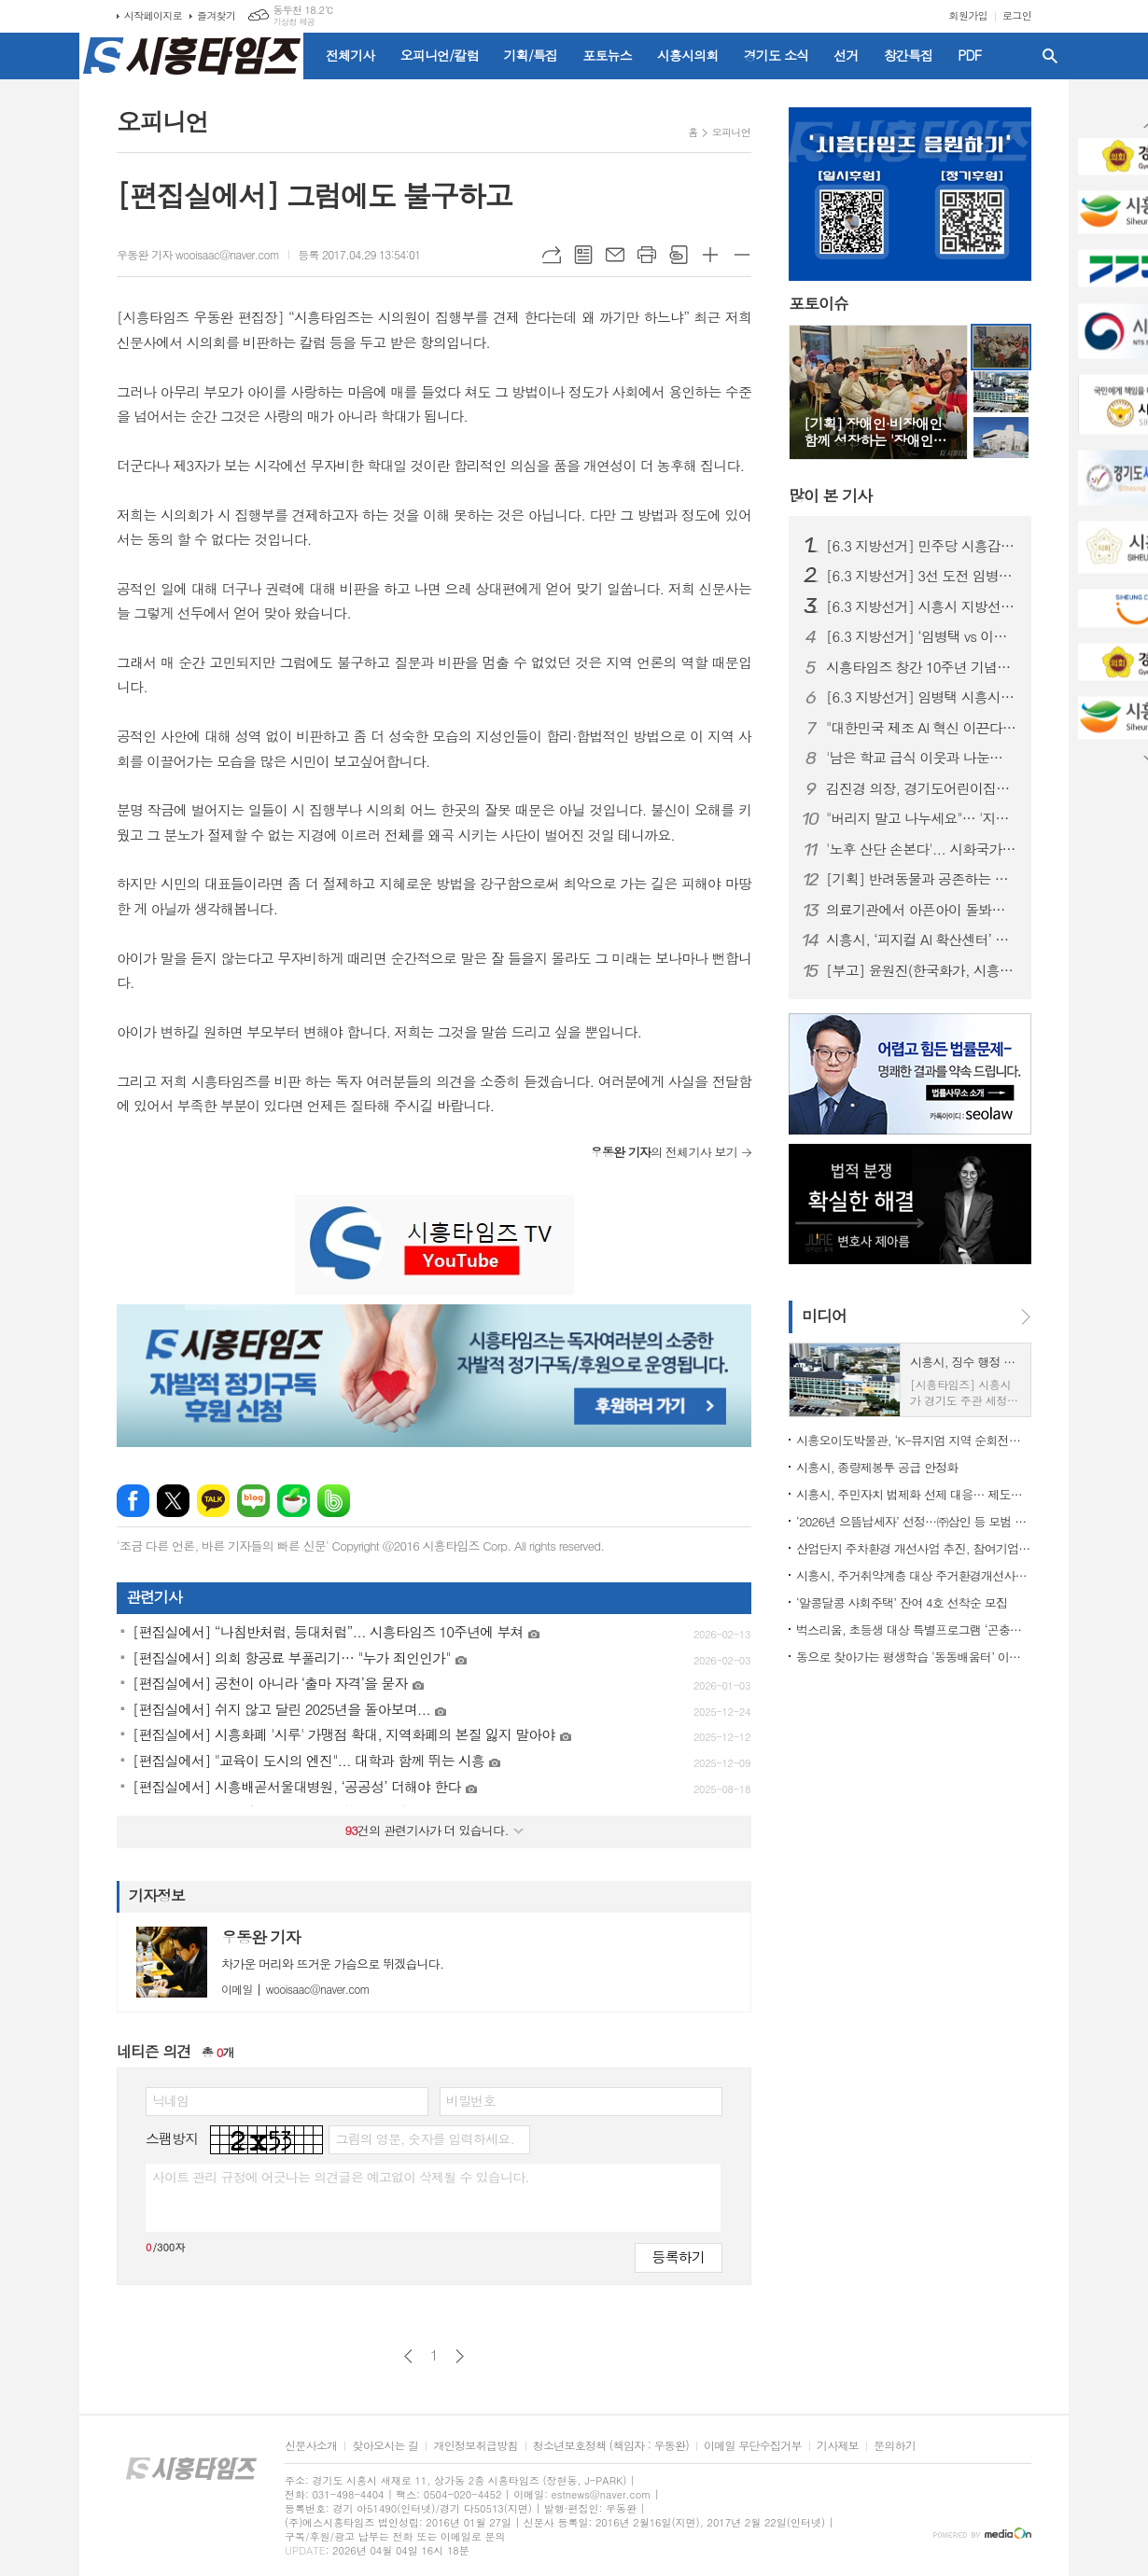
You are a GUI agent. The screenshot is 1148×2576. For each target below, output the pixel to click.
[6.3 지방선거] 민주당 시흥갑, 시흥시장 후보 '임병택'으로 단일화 (921, 545)
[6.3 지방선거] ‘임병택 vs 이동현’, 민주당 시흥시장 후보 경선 (921, 636)
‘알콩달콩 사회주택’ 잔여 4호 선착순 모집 (901, 1602)
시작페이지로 (153, 15)
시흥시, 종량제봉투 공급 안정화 (877, 1467)
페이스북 (133, 1500)
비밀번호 (471, 2100)
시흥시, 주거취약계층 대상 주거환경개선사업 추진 (913, 1575)
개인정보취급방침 (475, 2446)
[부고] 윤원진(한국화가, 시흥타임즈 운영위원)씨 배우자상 (921, 970)
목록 (583, 254)
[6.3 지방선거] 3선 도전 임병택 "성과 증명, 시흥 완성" (921, 575)
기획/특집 (531, 55)
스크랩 (678, 254)
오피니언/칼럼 (439, 55)
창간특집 (908, 55)
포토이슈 (818, 304)
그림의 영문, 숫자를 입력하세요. (424, 2138)
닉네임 (170, 2100)
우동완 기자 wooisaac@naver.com (198, 254)
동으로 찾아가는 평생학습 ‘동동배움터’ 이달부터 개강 (913, 1656)
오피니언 (731, 132)
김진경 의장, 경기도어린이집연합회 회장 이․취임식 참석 (921, 788)
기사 (830, 495)
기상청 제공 (294, 22)
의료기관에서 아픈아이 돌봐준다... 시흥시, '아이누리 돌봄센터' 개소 (921, 909)
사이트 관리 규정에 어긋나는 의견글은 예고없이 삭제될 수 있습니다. (340, 2176)
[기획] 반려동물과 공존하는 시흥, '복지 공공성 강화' (921, 879)
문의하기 (895, 2446)
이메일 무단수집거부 (753, 2446)
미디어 (824, 1315)
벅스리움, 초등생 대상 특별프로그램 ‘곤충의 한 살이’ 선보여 (913, 1629)
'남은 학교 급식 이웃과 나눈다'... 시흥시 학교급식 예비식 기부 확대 (921, 757)
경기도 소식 (776, 55)
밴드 (333, 1500)
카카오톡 (213, 1500)
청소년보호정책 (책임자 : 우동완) (611, 2446)
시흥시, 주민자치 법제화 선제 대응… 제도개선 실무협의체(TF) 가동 (913, 1494)
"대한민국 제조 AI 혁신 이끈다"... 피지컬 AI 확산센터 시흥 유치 (921, 727)
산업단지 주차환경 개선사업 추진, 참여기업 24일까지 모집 (913, 1548)
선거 (845, 55)
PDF (969, 55)
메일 (615, 254)
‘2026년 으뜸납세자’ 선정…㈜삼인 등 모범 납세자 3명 (913, 1521)
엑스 (173, 1500)
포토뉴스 (607, 55)
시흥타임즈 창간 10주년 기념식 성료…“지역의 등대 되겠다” (921, 667)
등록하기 (678, 2256)
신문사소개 (311, 2446)
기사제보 (838, 2446)
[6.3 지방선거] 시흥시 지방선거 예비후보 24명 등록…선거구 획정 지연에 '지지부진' (921, 606)
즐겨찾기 (216, 15)
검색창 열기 (1050, 56)
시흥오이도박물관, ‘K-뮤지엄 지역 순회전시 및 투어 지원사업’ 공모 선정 (913, 1440)
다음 (459, 2356)
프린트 (646, 254)
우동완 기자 (261, 1937)
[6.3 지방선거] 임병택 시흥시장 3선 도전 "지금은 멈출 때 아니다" (921, 697)
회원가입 (968, 15)
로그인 (1016, 15)
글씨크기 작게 (742, 254)
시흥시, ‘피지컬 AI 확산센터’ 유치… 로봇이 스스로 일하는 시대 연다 (921, 939)
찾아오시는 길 (385, 2446)
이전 (408, 2356)
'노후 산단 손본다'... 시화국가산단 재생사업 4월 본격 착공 (921, 849)
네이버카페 (293, 1500)
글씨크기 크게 (710, 254)
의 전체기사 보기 (664, 1152)
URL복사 (551, 254)
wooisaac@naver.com (295, 1989)
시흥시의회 (688, 55)
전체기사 (350, 55)
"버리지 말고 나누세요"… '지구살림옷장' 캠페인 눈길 (921, 818)
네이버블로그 (253, 1500)
